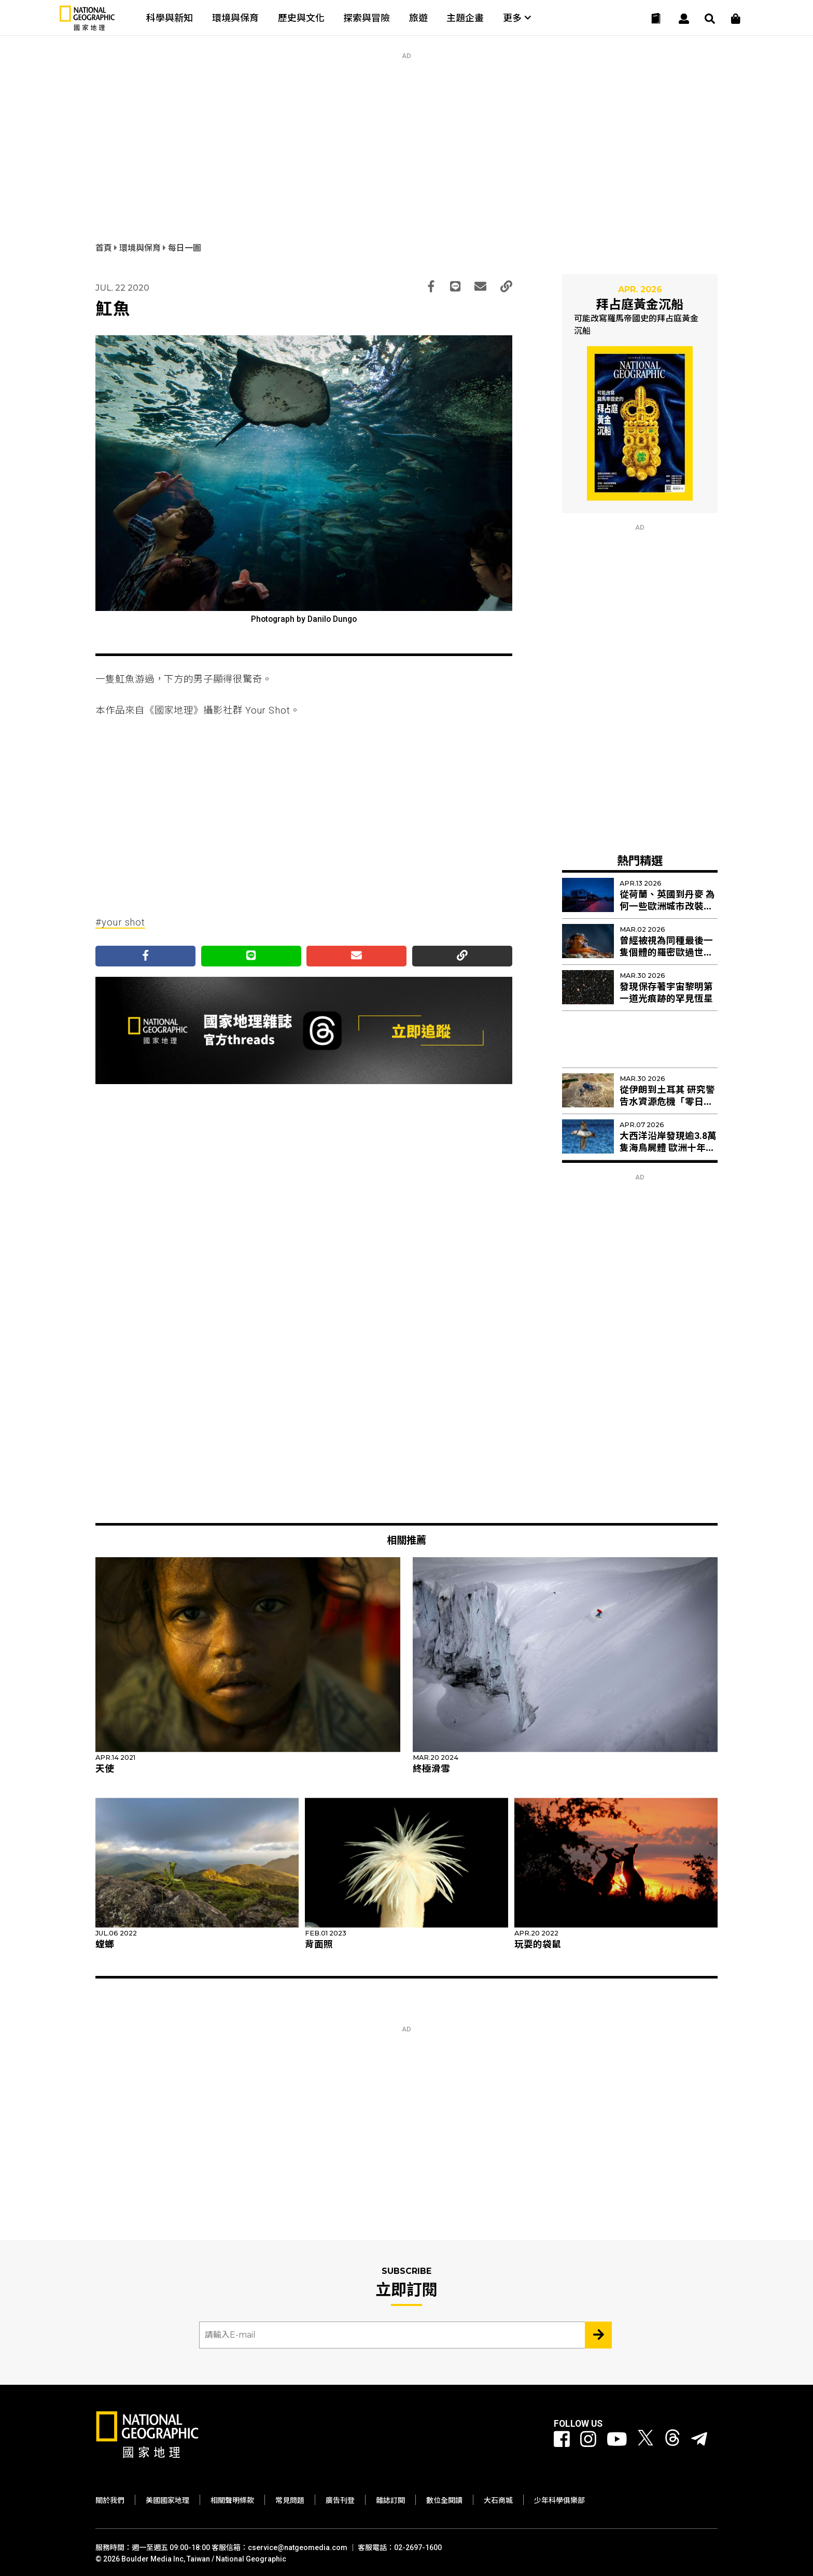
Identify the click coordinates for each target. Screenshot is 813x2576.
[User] (684, 18)
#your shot (120, 922)
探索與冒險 (366, 17)
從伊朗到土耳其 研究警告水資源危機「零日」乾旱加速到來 (667, 1102)
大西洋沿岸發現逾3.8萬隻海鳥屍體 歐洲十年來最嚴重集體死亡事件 (668, 1148)
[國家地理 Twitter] (645, 2440)
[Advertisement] (406, 132)
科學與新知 (169, 17)
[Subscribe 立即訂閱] (598, 2335)
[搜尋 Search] (710, 18)
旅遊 (418, 17)
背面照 (319, 1944)
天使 (104, 1768)
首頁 (104, 248)
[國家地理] (87, 28)
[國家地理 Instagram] (588, 2440)
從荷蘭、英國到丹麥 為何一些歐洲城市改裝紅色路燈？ (667, 906)
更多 (517, 17)
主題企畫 (465, 17)
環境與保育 (235, 17)
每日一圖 (184, 248)
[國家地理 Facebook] (562, 2440)
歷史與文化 (301, 17)
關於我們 (109, 2500)
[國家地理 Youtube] (617, 2440)
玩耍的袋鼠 (537, 1944)
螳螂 (104, 1944)
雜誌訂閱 (390, 2500)
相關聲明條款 (232, 2500)
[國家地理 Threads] (672, 2440)
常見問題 (289, 2500)
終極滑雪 (431, 1768)
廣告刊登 (340, 2500)
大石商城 (498, 2500)
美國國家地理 (167, 2500)
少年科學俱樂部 (559, 2500)
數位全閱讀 (444, 2500)
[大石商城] (735, 18)
